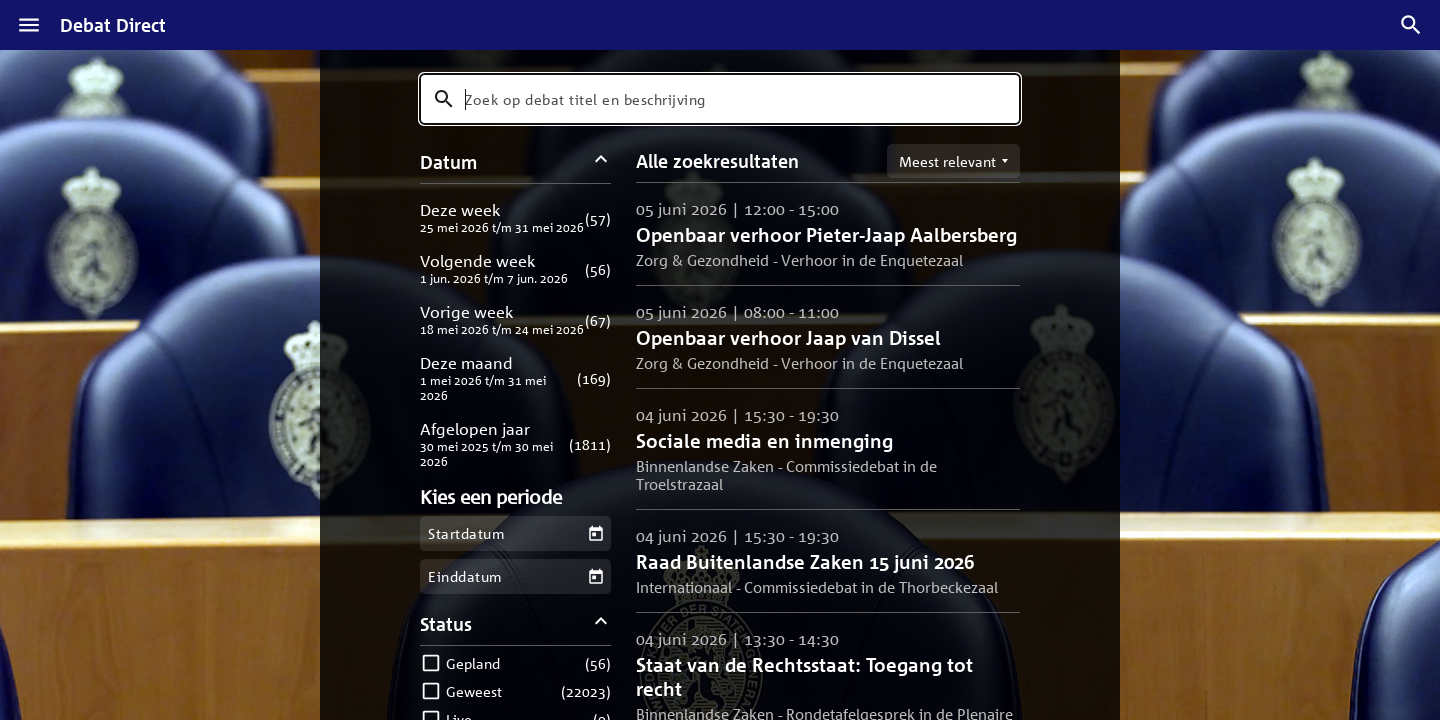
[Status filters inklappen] (601, 623)
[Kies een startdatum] (595, 533)
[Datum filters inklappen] (601, 161)
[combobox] (720, 99)
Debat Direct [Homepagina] (113, 25)
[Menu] (29, 25)
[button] (515, 217)
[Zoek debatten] (1411, 25)
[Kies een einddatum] (595, 576)
